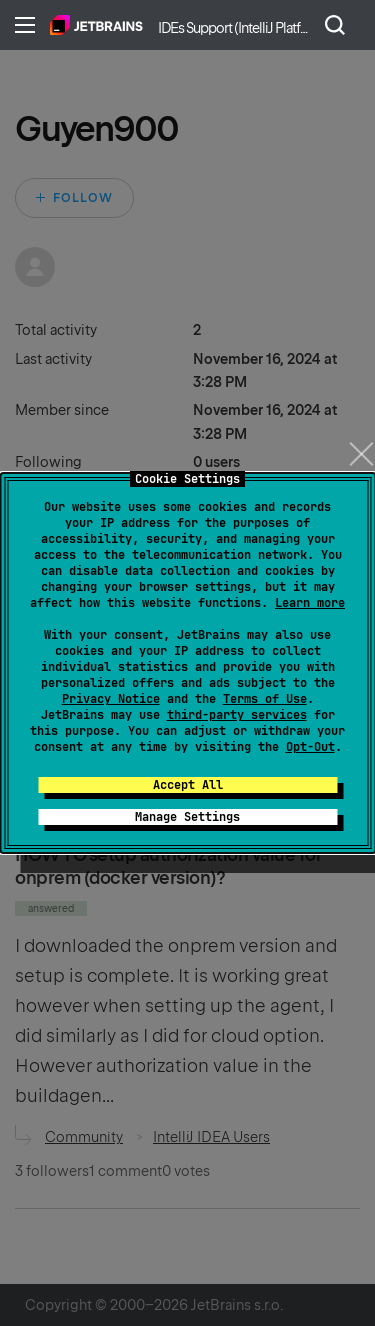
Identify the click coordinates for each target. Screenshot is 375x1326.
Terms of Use (265, 699)
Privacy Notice (111, 699)
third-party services (237, 715)
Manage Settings (187, 817)
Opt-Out (310, 747)
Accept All (188, 785)
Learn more (310, 603)
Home (96, 25)
